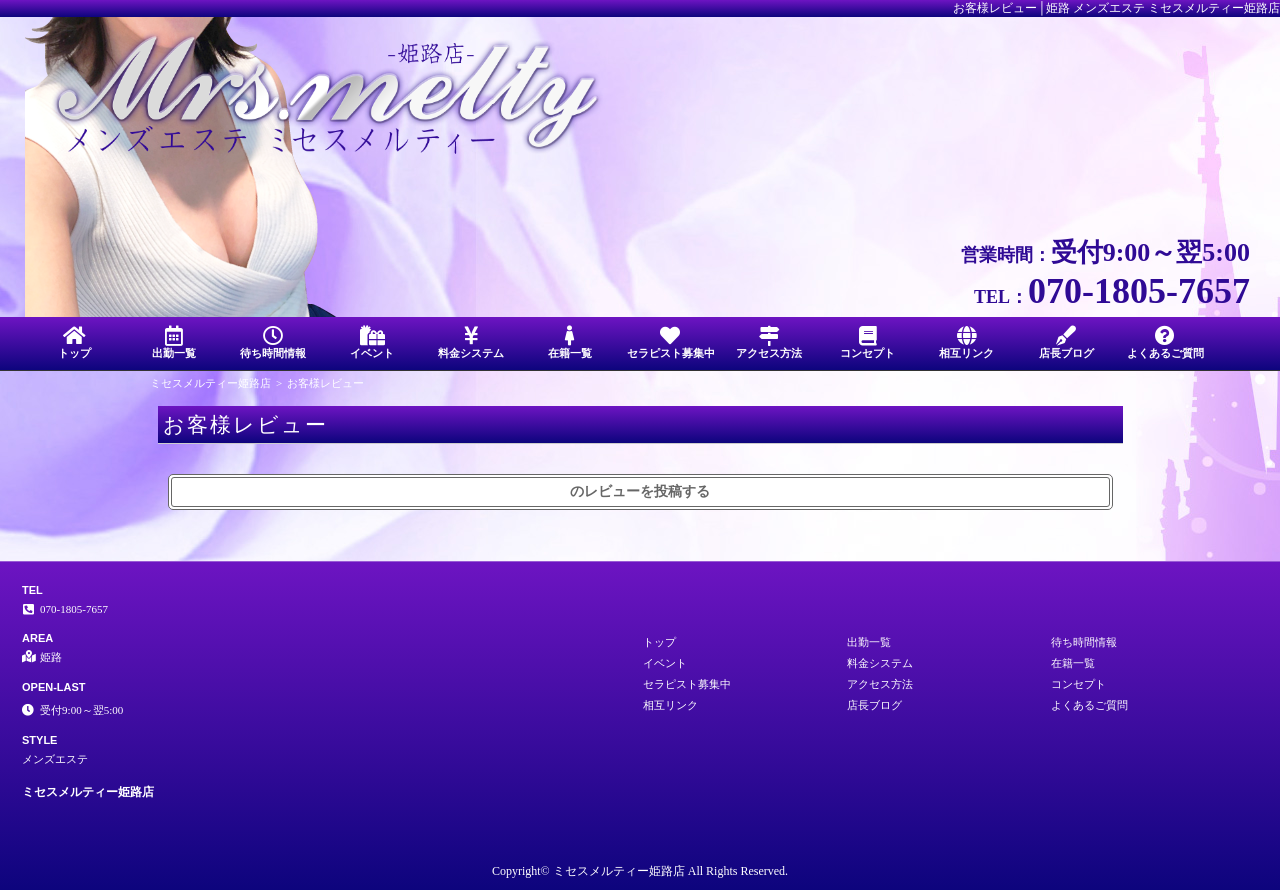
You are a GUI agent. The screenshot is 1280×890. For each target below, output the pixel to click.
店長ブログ (1066, 342)
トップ (74, 342)
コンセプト (867, 342)
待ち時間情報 (272, 342)
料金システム (471, 342)
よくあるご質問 (1165, 342)
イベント (371, 342)
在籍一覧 (570, 342)
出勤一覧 (173, 342)
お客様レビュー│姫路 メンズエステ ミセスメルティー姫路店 (1116, 8)
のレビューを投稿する (640, 491)
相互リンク (966, 342)
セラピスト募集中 (671, 342)
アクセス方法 (768, 342)
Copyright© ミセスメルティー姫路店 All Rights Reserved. (640, 871)
